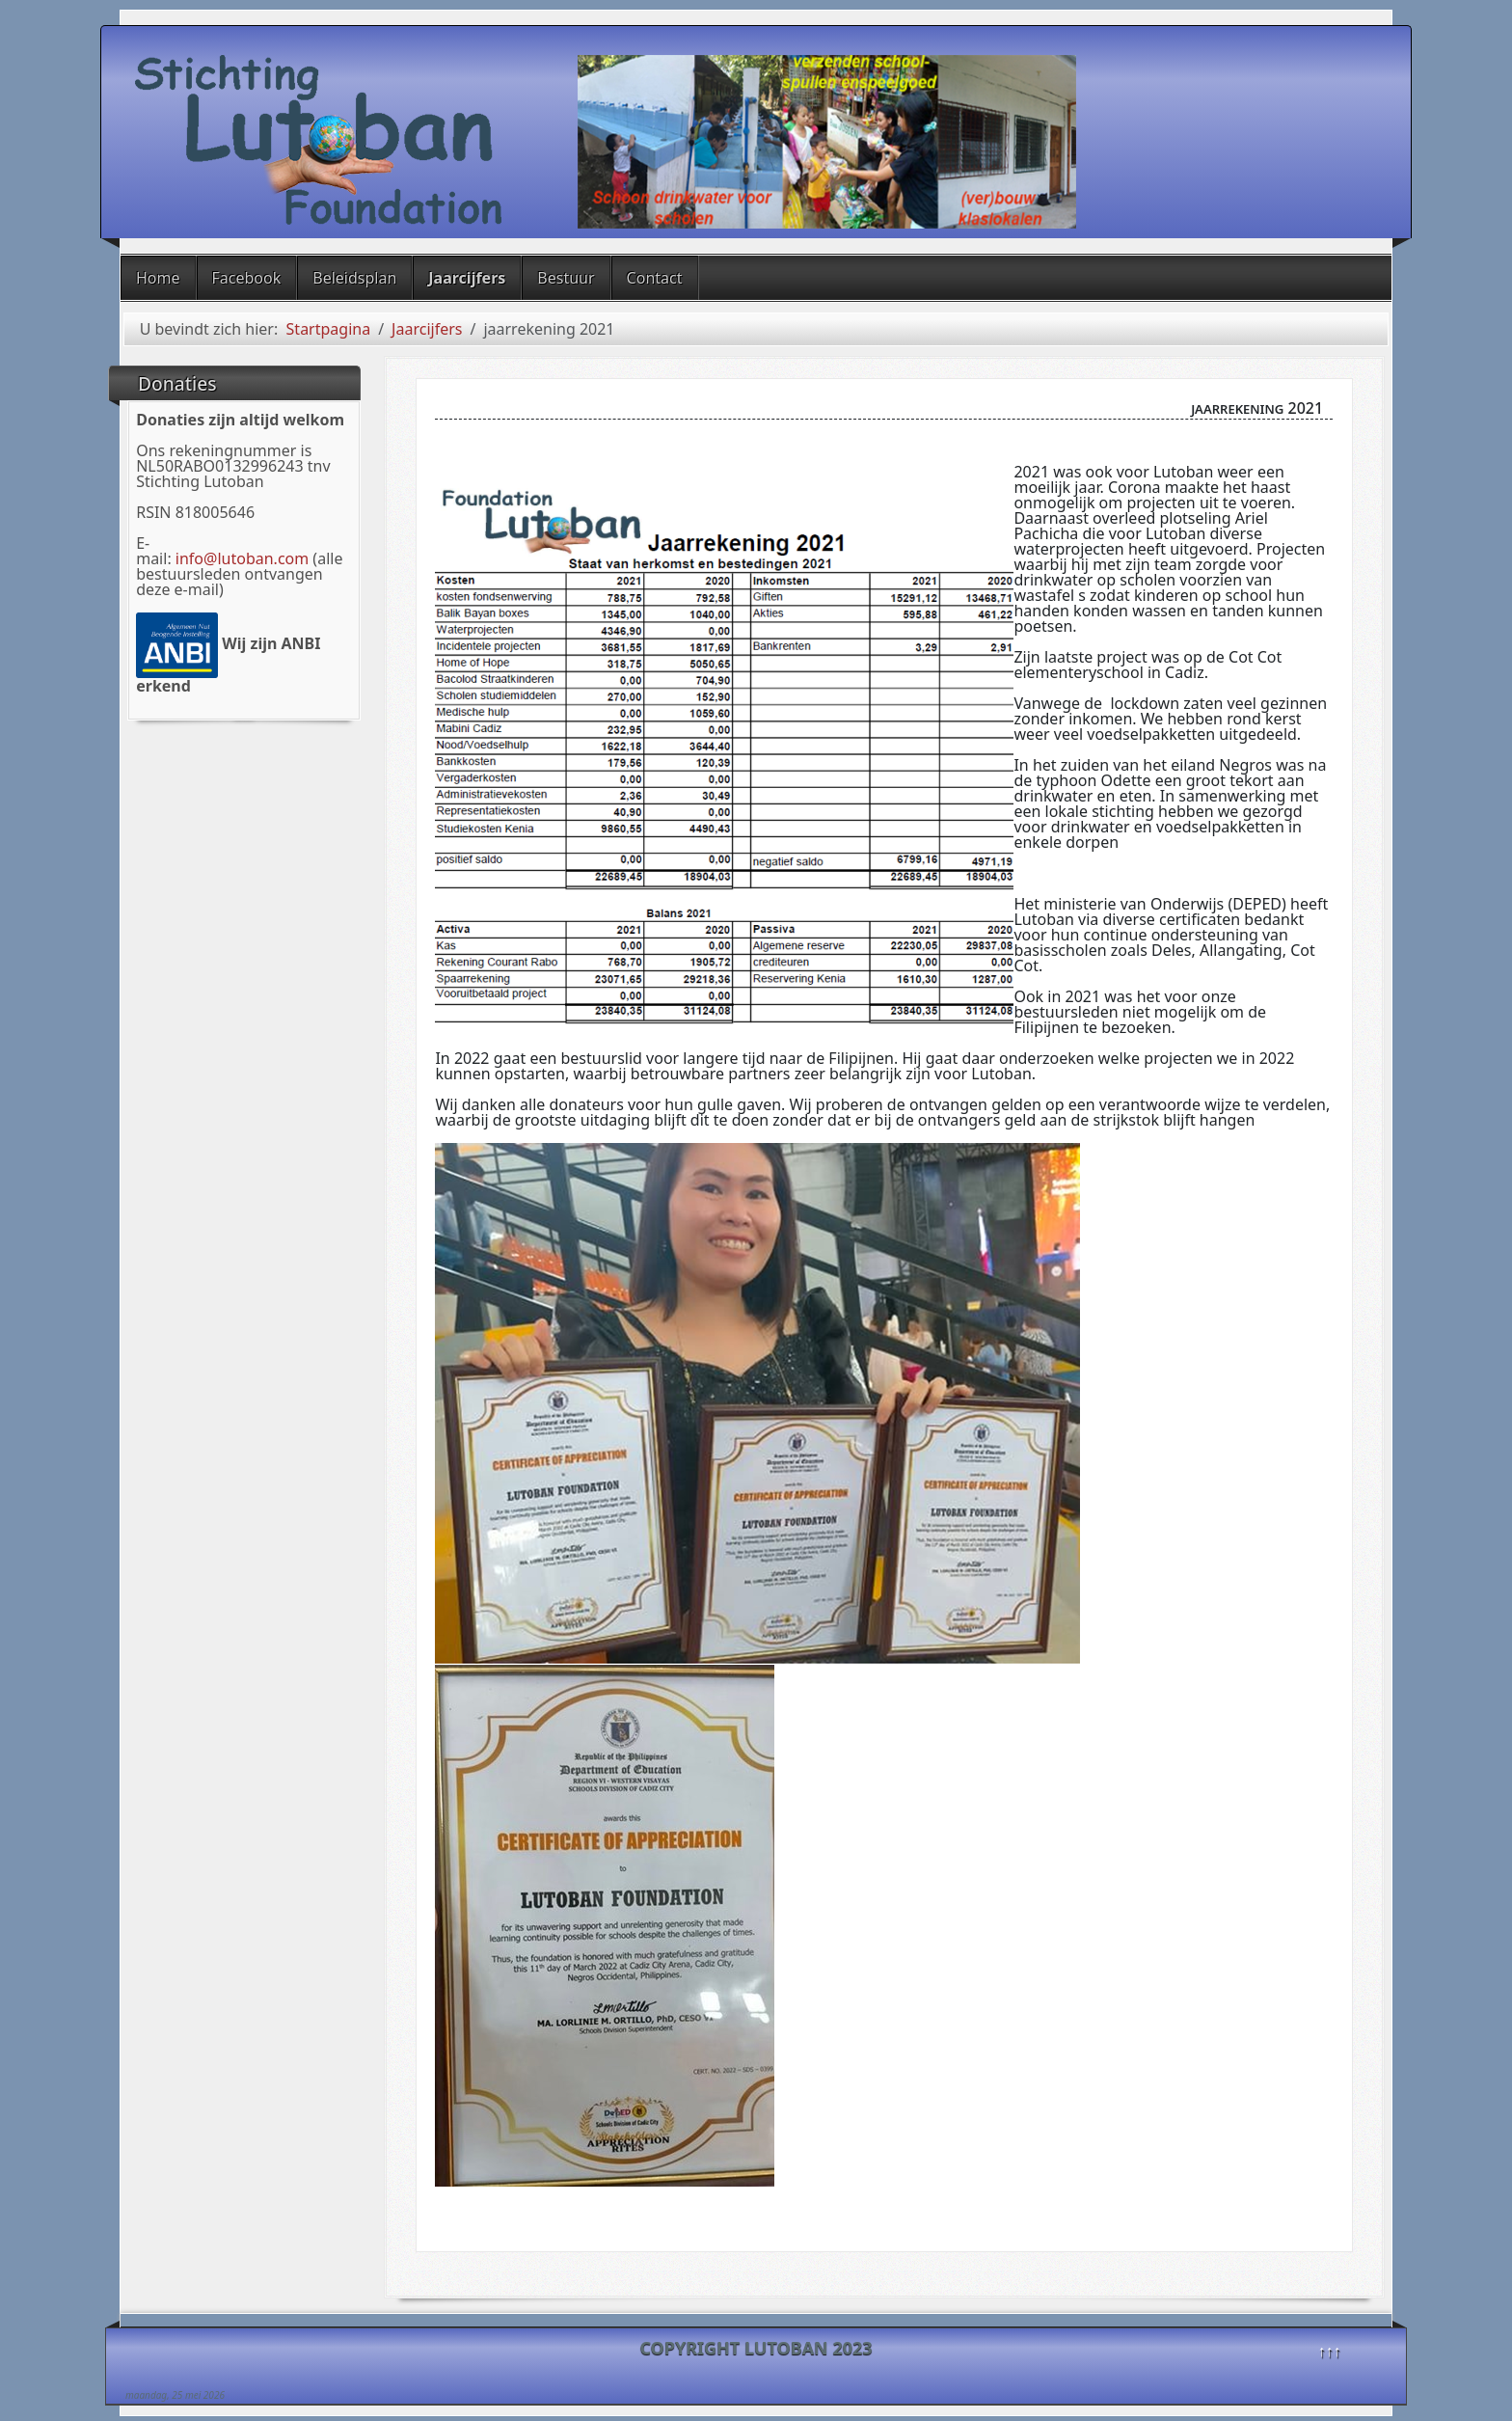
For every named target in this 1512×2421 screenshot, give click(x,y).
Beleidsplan (354, 277)
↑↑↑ (1329, 2350)
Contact (655, 277)
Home (158, 277)
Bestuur (565, 277)
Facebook (247, 277)
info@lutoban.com (242, 558)
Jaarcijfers (466, 277)
